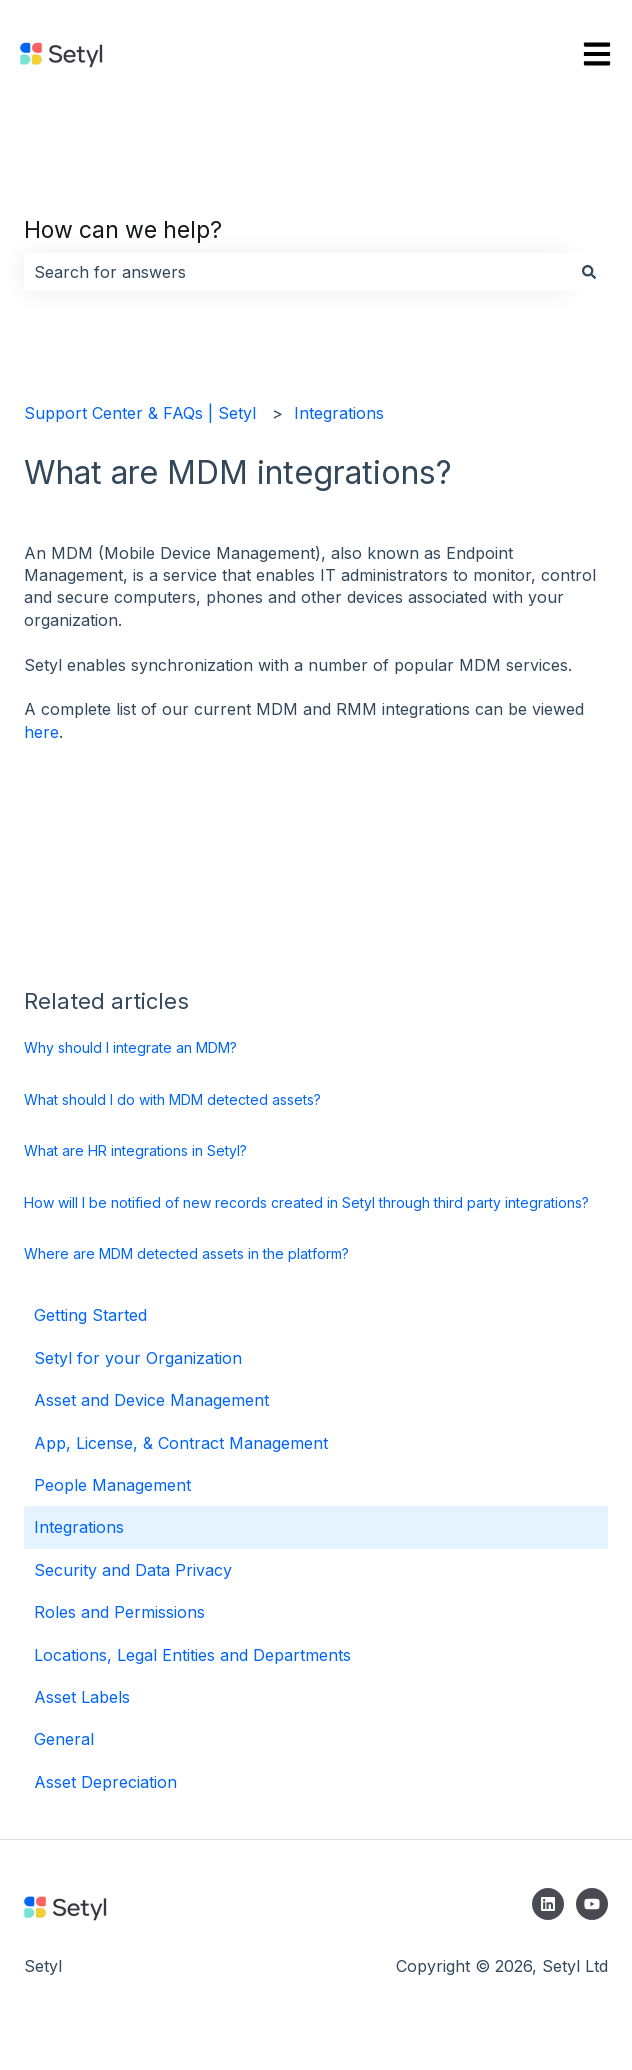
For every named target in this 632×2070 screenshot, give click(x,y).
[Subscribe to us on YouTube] (592, 1904)
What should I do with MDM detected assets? (172, 1099)
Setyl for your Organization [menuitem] (138, 1358)
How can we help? (123, 230)
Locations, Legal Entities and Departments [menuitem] (192, 1655)
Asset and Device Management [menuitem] (151, 1400)
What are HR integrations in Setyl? (135, 1150)
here (41, 732)
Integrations (339, 413)
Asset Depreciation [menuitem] (105, 1782)
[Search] (589, 272)
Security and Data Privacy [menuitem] (133, 1570)
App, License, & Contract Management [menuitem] (181, 1443)
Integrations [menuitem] (79, 1527)
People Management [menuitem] (112, 1485)
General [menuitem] (64, 1739)
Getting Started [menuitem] (90, 1315)
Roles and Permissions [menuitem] (119, 1612)
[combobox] (297, 272)
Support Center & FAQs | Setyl (140, 413)
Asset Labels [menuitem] (82, 1697)
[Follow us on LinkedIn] (548, 1904)
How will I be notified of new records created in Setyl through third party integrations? (306, 1202)
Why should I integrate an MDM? (130, 1047)
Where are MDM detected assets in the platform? (186, 1253)
